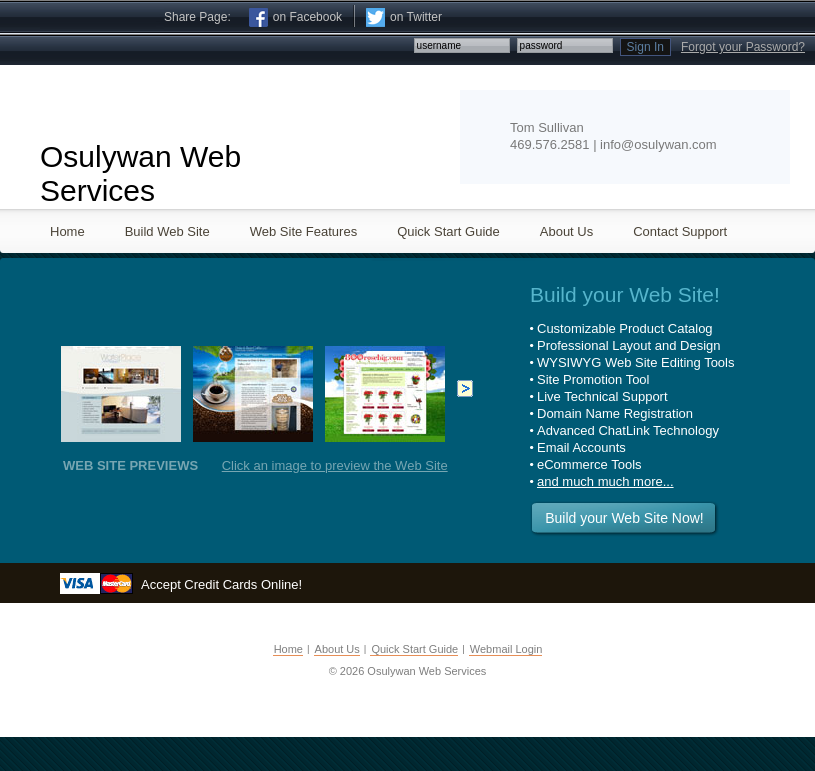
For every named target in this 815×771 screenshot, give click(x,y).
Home (288, 649)
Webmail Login (506, 649)
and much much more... (605, 481)
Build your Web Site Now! (624, 518)
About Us (337, 649)
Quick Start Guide (414, 649)
